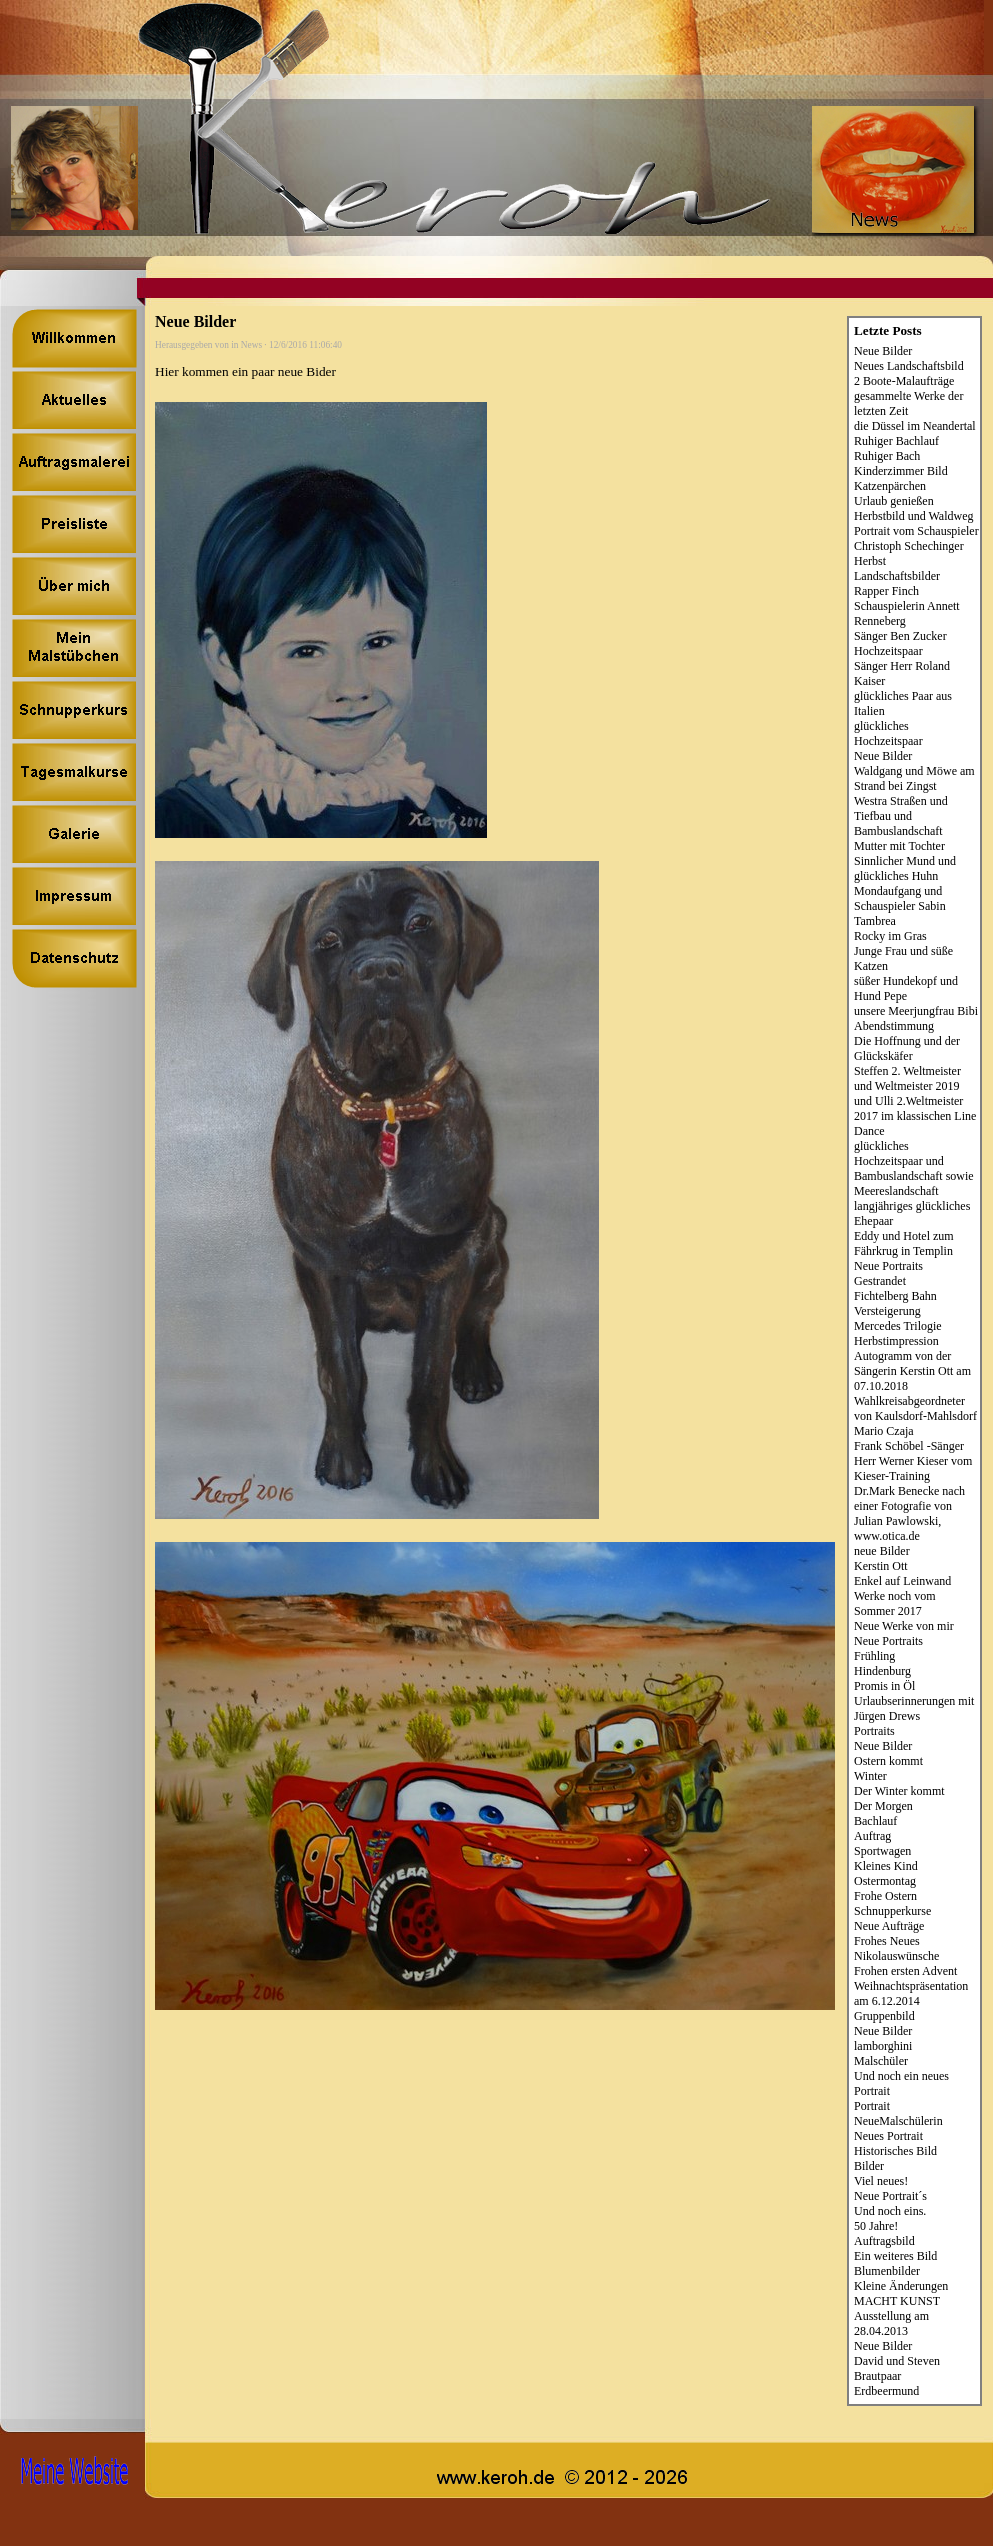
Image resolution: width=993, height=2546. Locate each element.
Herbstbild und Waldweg (913, 516)
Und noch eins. (890, 2211)
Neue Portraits (888, 1266)
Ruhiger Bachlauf (896, 441)
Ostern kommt (888, 1761)
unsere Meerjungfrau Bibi (916, 1011)
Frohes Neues (887, 1941)
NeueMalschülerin (898, 2121)
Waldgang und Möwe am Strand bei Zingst (914, 778)
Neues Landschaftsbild (909, 366)
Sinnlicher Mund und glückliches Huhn (905, 868)
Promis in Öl (884, 1686)
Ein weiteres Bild (895, 2256)
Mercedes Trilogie (898, 1326)
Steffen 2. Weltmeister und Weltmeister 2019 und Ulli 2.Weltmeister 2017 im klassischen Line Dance (915, 1101)
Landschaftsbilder (897, 576)
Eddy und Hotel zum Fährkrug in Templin (904, 1243)
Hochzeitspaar (888, 651)
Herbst (870, 561)
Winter (870, 1776)
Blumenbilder (887, 2271)
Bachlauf (875, 1821)
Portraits (874, 1731)
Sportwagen (882, 1851)
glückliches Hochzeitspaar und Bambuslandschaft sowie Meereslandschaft (914, 1168)
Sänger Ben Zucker (900, 636)
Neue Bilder (883, 351)
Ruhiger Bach (887, 456)
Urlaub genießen (894, 501)
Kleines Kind (886, 1866)
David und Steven (897, 2361)
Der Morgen (883, 1806)
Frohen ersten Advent (905, 1971)
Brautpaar (877, 2376)
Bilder (869, 2166)
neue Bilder (882, 1551)
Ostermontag (885, 1881)
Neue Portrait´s (890, 2196)
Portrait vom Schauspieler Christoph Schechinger (916, 538)
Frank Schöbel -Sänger (909, 1446)
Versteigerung (887, 1311)
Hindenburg (882, 1671)
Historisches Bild (895, 2151)
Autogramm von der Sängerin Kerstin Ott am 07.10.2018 (912, 1371)
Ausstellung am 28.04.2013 (891, 2323)
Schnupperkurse (892, 1911)
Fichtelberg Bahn (895, 1296)
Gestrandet (880, 1281)
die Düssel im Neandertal (915, 426)
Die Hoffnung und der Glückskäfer (907, 1048)
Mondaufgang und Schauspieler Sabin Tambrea (900, 906)
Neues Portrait (888, 2136)
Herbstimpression (896, 1341)
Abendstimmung (894, 1026)
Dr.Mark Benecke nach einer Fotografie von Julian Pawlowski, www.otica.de (909, 1513)
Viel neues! (881, 2181)
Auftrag (872, 1836)
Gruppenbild (884, 2016)
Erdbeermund (886, 2391)
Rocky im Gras (890, 936)
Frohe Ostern (885, 1896)
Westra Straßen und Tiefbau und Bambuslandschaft (901, 816)
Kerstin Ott (881, 1566)
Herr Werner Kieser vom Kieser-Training (913, 1468)
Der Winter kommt (899, 1791)
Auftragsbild (884, 2241)
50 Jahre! (876, 2226)
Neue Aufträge (889, 1926)
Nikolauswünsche (896, 1956)
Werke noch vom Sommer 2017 (895, 1603)
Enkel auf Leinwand (902, 1581)
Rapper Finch (886, 591)
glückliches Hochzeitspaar (888, 733)
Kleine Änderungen (901, 2286)
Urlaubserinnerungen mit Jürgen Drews (914, 1708)
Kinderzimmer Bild (901, 471)
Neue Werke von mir (904, 1626)
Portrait (872, 2106)
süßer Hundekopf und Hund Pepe (906, 988)
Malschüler (881, 2061)
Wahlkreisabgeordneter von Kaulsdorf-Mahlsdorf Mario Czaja (915, 1416)
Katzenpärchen (890, 486)
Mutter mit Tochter (899, 846)
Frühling (874, 1656)
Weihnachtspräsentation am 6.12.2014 (911, 1993)
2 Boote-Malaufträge (904, 381)
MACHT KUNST (897, 2301)
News (251, 345)
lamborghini (883, 2046)
